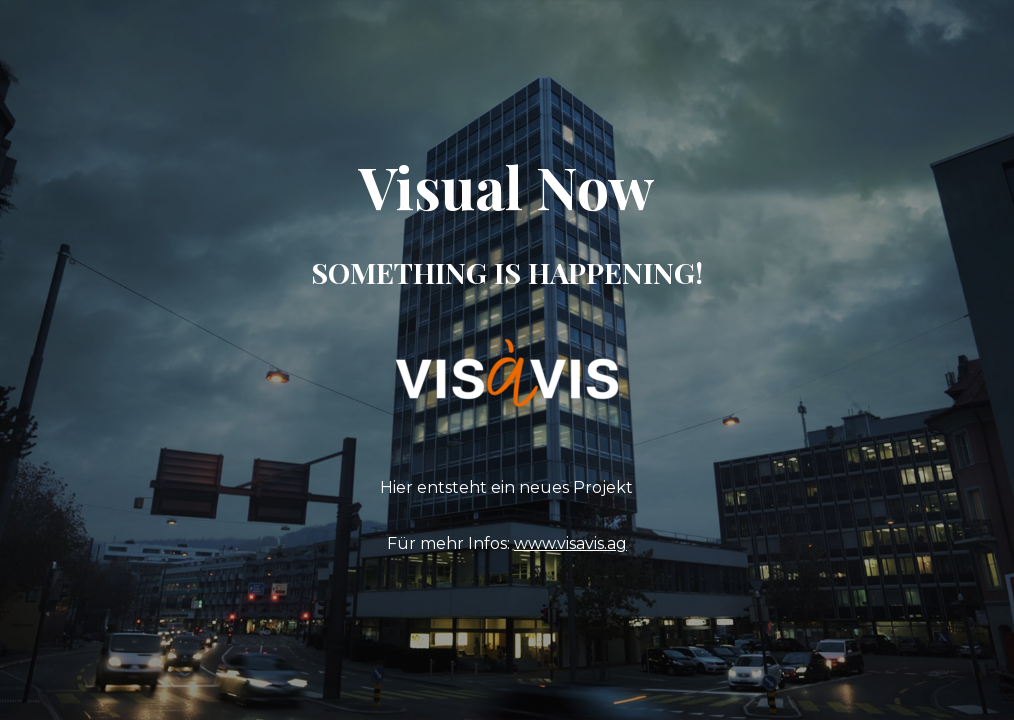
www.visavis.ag (570, 543)
